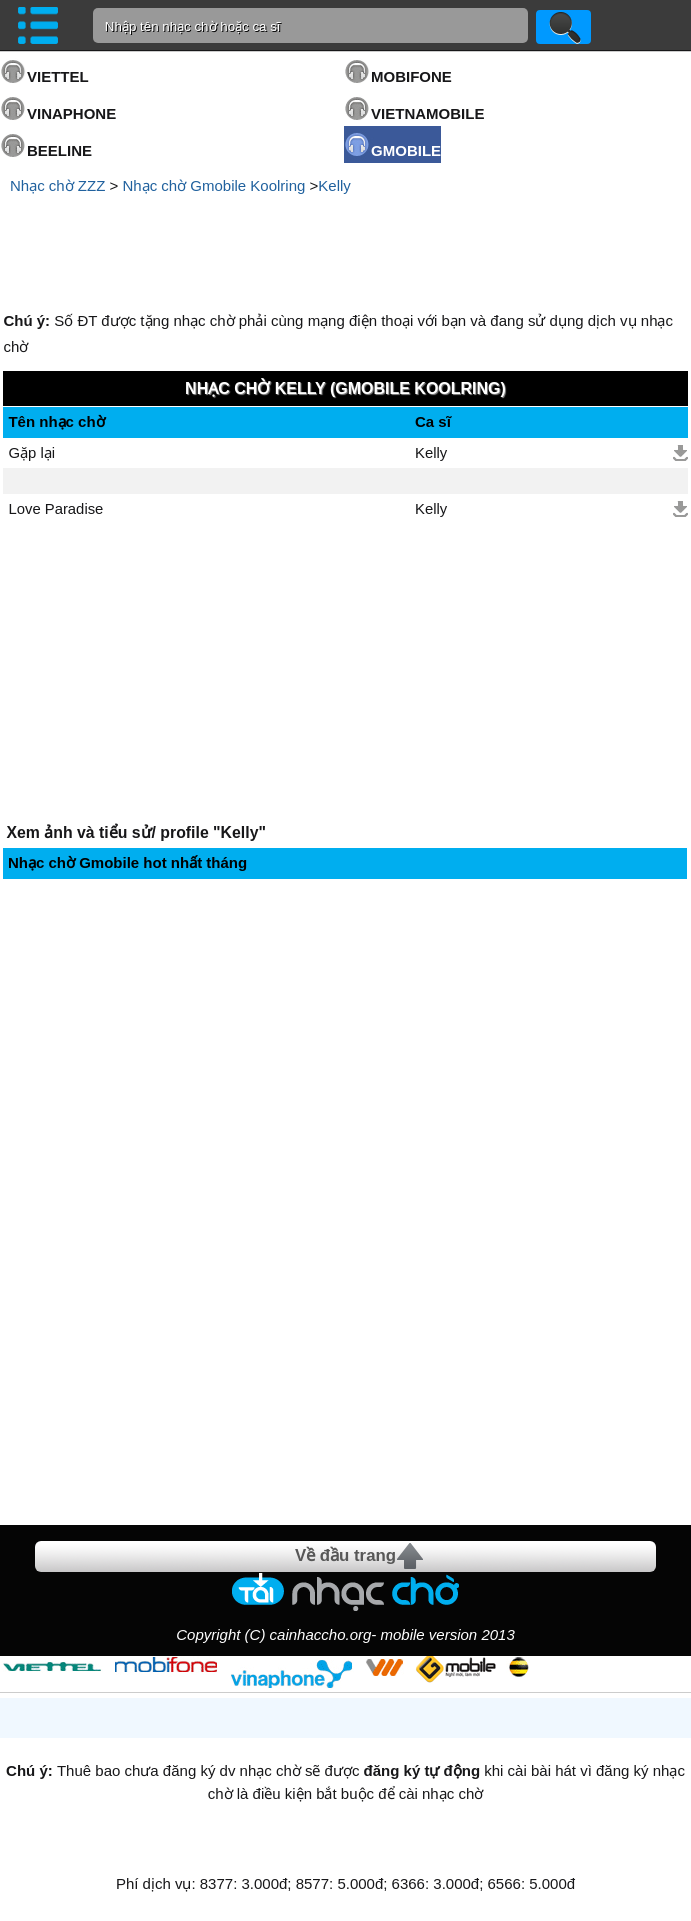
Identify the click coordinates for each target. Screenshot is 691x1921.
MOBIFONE (411, 76)
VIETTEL (58, 76)
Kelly (334, 185)
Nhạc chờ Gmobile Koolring (213, 185)
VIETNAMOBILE (427, 113)
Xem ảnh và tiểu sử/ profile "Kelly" (136, 832)
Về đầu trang (345, 1555)
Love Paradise (55, 509)
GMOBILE (406, 150)
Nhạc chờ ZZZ (57, 185)
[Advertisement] (346, 253)
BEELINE (59, 150)
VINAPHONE (71, 113)
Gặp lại (31, 453)
